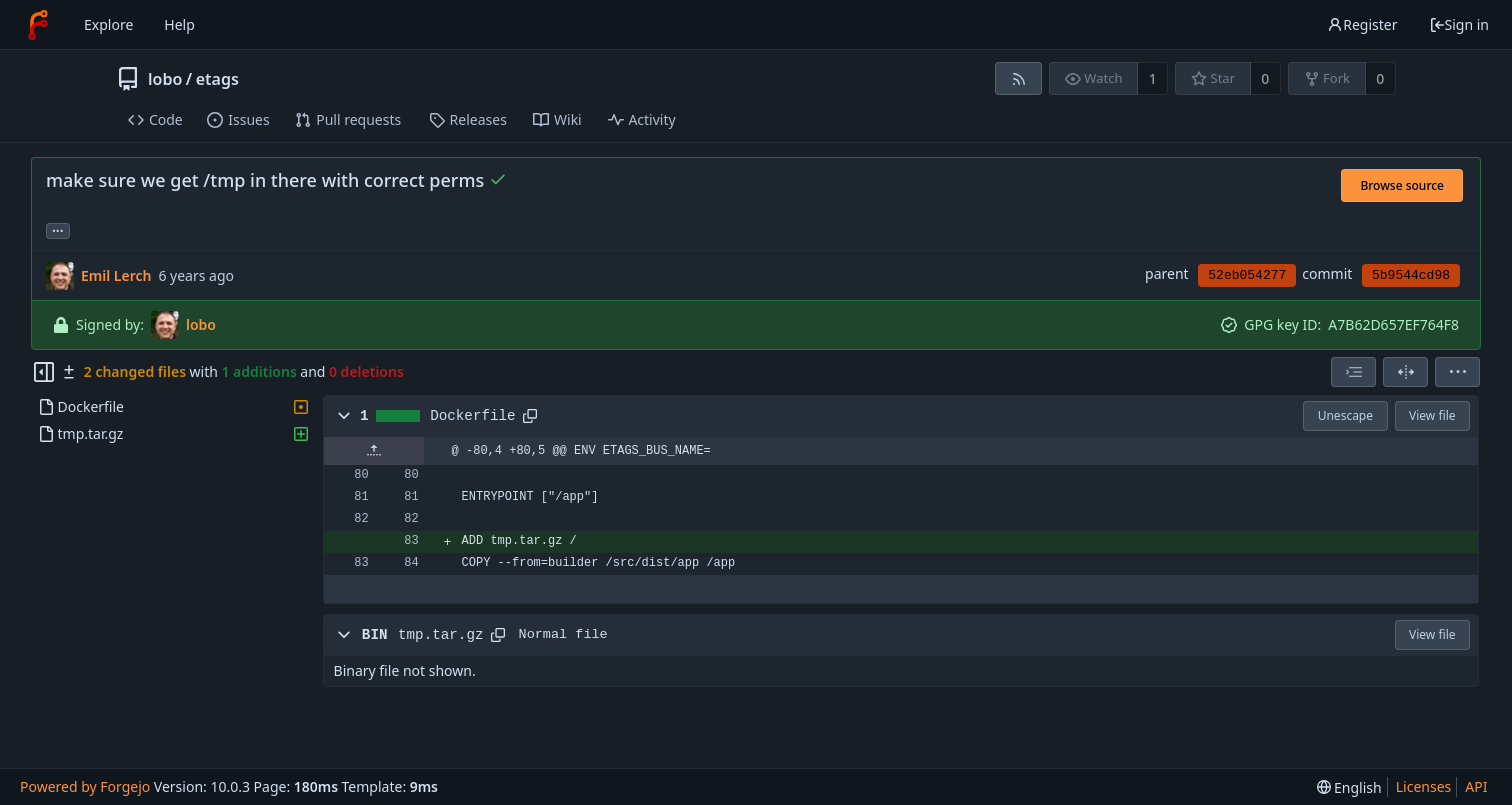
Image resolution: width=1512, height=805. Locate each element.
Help (179, 24)
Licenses (1424, 786)
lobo (165, 79)
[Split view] (1405, 372)
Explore (108, 24)
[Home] (38, 25)
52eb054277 (1247, 275)
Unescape (1345, 415)
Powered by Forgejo (85, 786)
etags (217, 79)
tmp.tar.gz (441, 635)
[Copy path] (530, 416)
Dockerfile (473, 416)
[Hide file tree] (44, 372)
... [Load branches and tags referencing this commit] (58, 229)
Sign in (1459, 24)
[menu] (1457, 372)
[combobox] (1353, 372)
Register (1362, 24)
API (1476, 786)
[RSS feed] (1018, 78)
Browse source (1402, 185)
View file (1432, 415)
